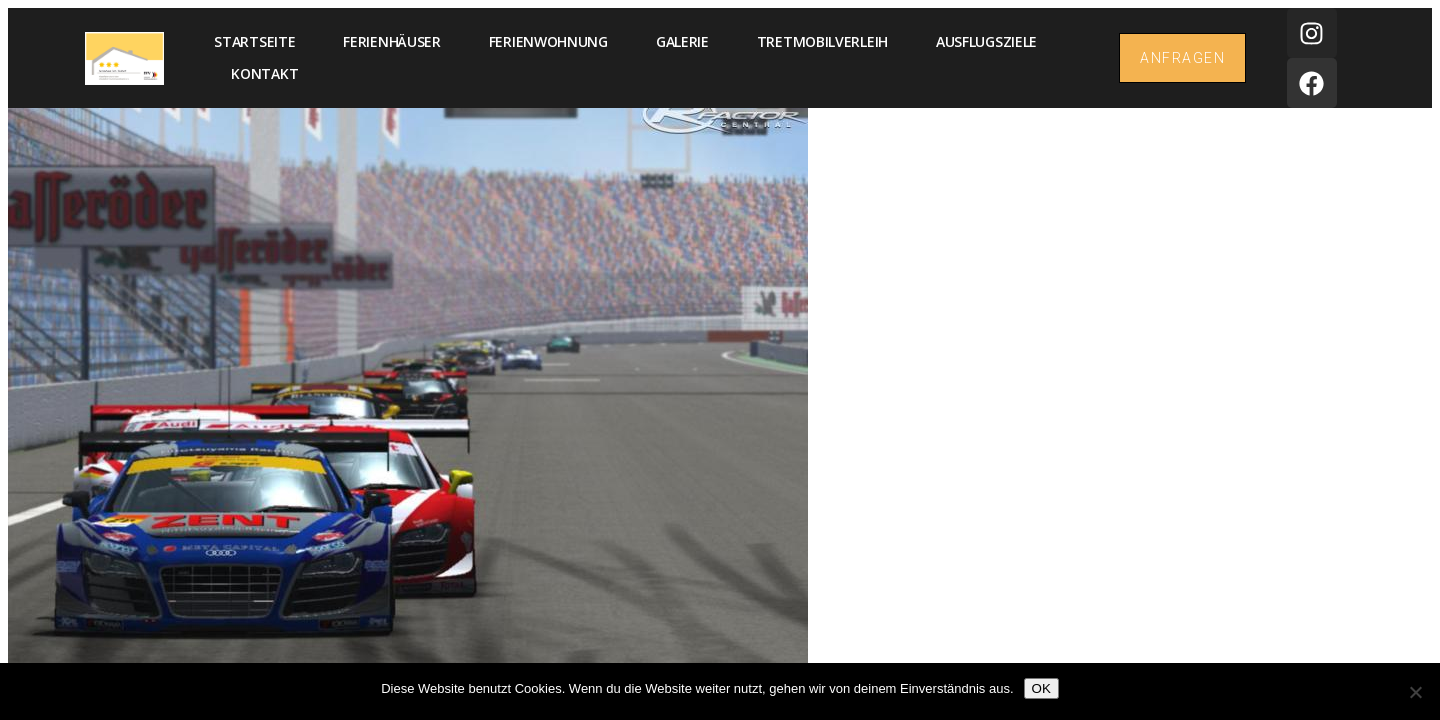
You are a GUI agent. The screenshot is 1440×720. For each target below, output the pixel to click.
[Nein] (1415, 692)
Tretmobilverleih (822, 41)
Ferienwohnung (548, 41)
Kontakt (264, 73)
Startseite (254, 41)
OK (1041, 688)
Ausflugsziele (986, 41)
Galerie (682, 41)
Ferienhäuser (391, 41)
